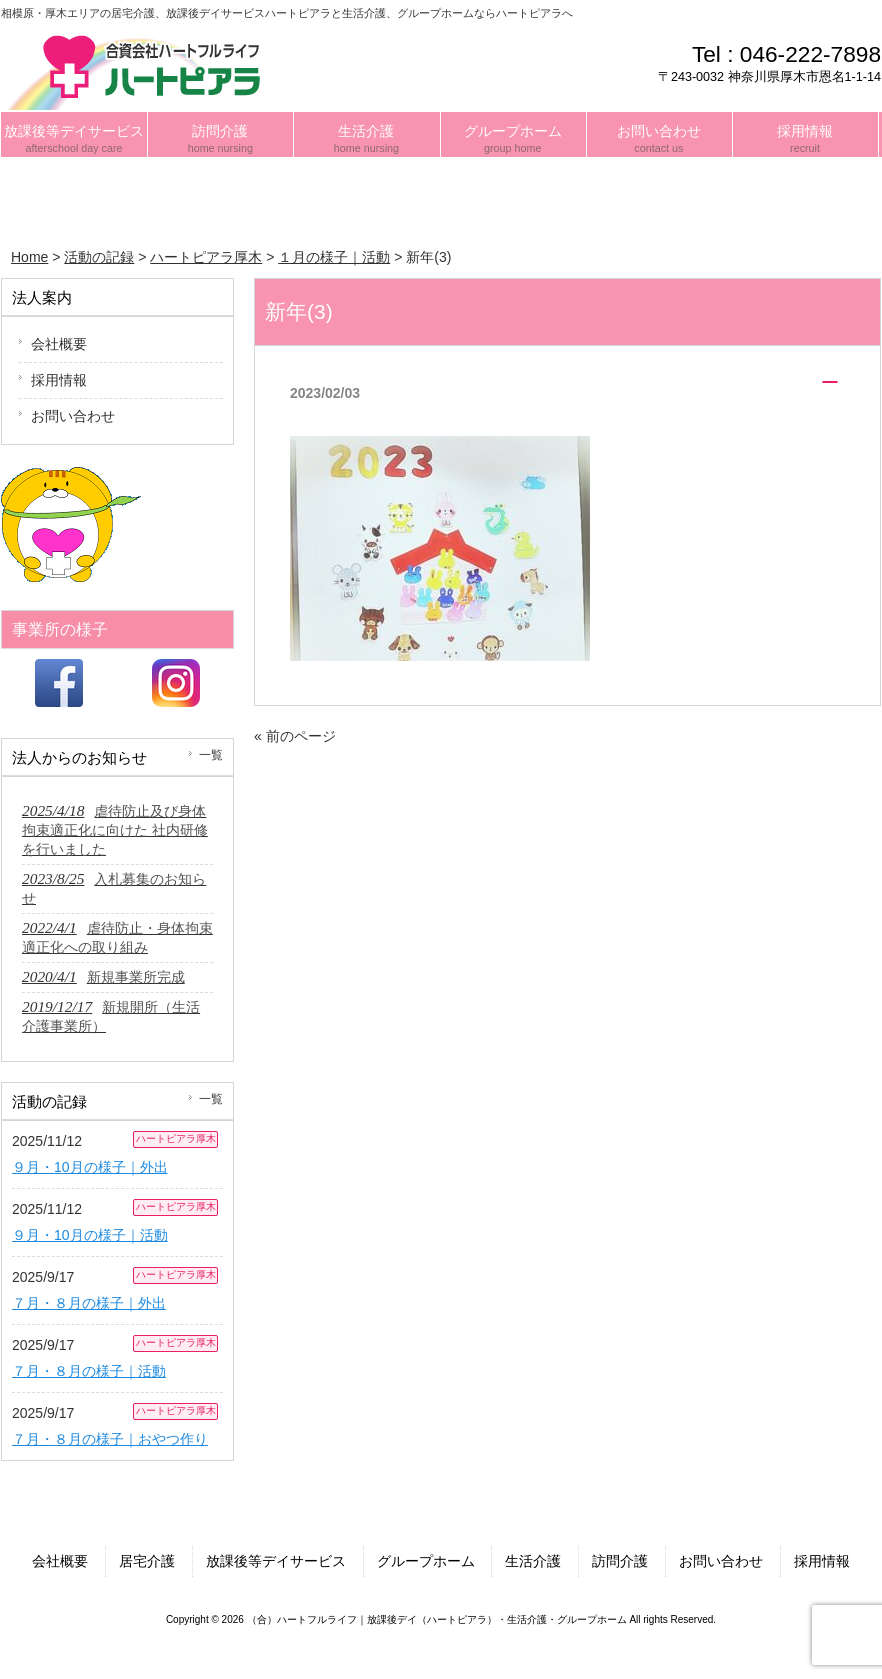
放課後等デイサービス (276, 1561)
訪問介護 (620, 1561)
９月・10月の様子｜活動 (90, 1235)
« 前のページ (295, 736)
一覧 (211, 755)
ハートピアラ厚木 (176, 1138)
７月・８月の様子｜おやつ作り (110, 1439)
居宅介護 (147, 1561)
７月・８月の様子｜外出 (89, 1303)
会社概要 (59, 344)
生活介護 (533, 1561)
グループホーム (426, 1561)
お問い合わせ (73, 416)
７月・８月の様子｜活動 (89, 1371)
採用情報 (59, 380)
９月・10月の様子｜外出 (90, 1167)
